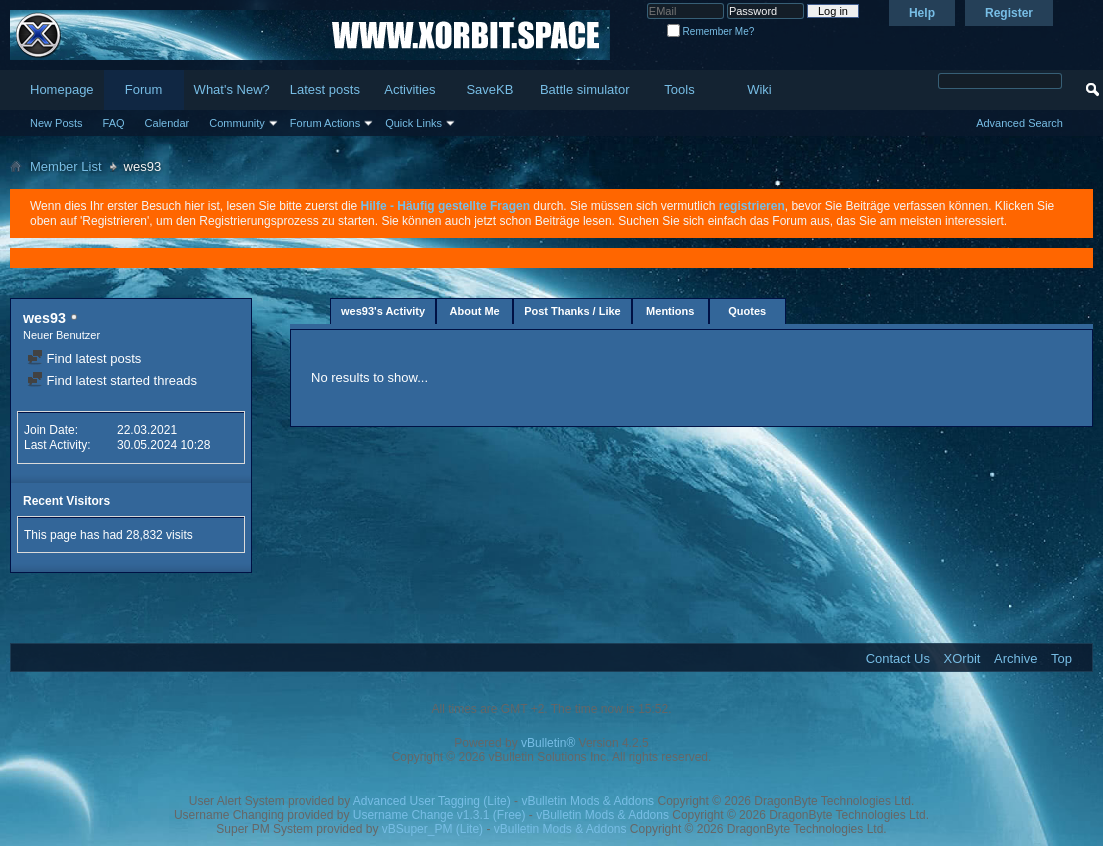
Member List (66, 166)
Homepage (62, 89)
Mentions (670, 311)
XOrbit (962, 658)
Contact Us (898, 658)
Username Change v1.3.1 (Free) (439, 815)
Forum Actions (325, 123)
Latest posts (325, 89)
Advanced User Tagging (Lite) (432, 801)
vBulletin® (548, 743)
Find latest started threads (112, 380)
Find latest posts (84, 358)
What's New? (232, 89)
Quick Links (413, 123)
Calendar (167, 123)
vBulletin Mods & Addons (587, 801)
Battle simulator (585, 89)
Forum (144, 89)
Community (237, 123)
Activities (409, 89)
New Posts (56, 123)
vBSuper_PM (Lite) (432, 829)
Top (1061, 658)
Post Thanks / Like (572, 311)
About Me (475, 311)
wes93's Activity (383, 311)
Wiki (759, 89)
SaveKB (489, 89)
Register (1009, 13)
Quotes (747, 311)
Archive (1015, 658)
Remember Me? (710, 31)
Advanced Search (1019, 123)
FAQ (114, 123)
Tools (679, 89)
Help (922, 13)
